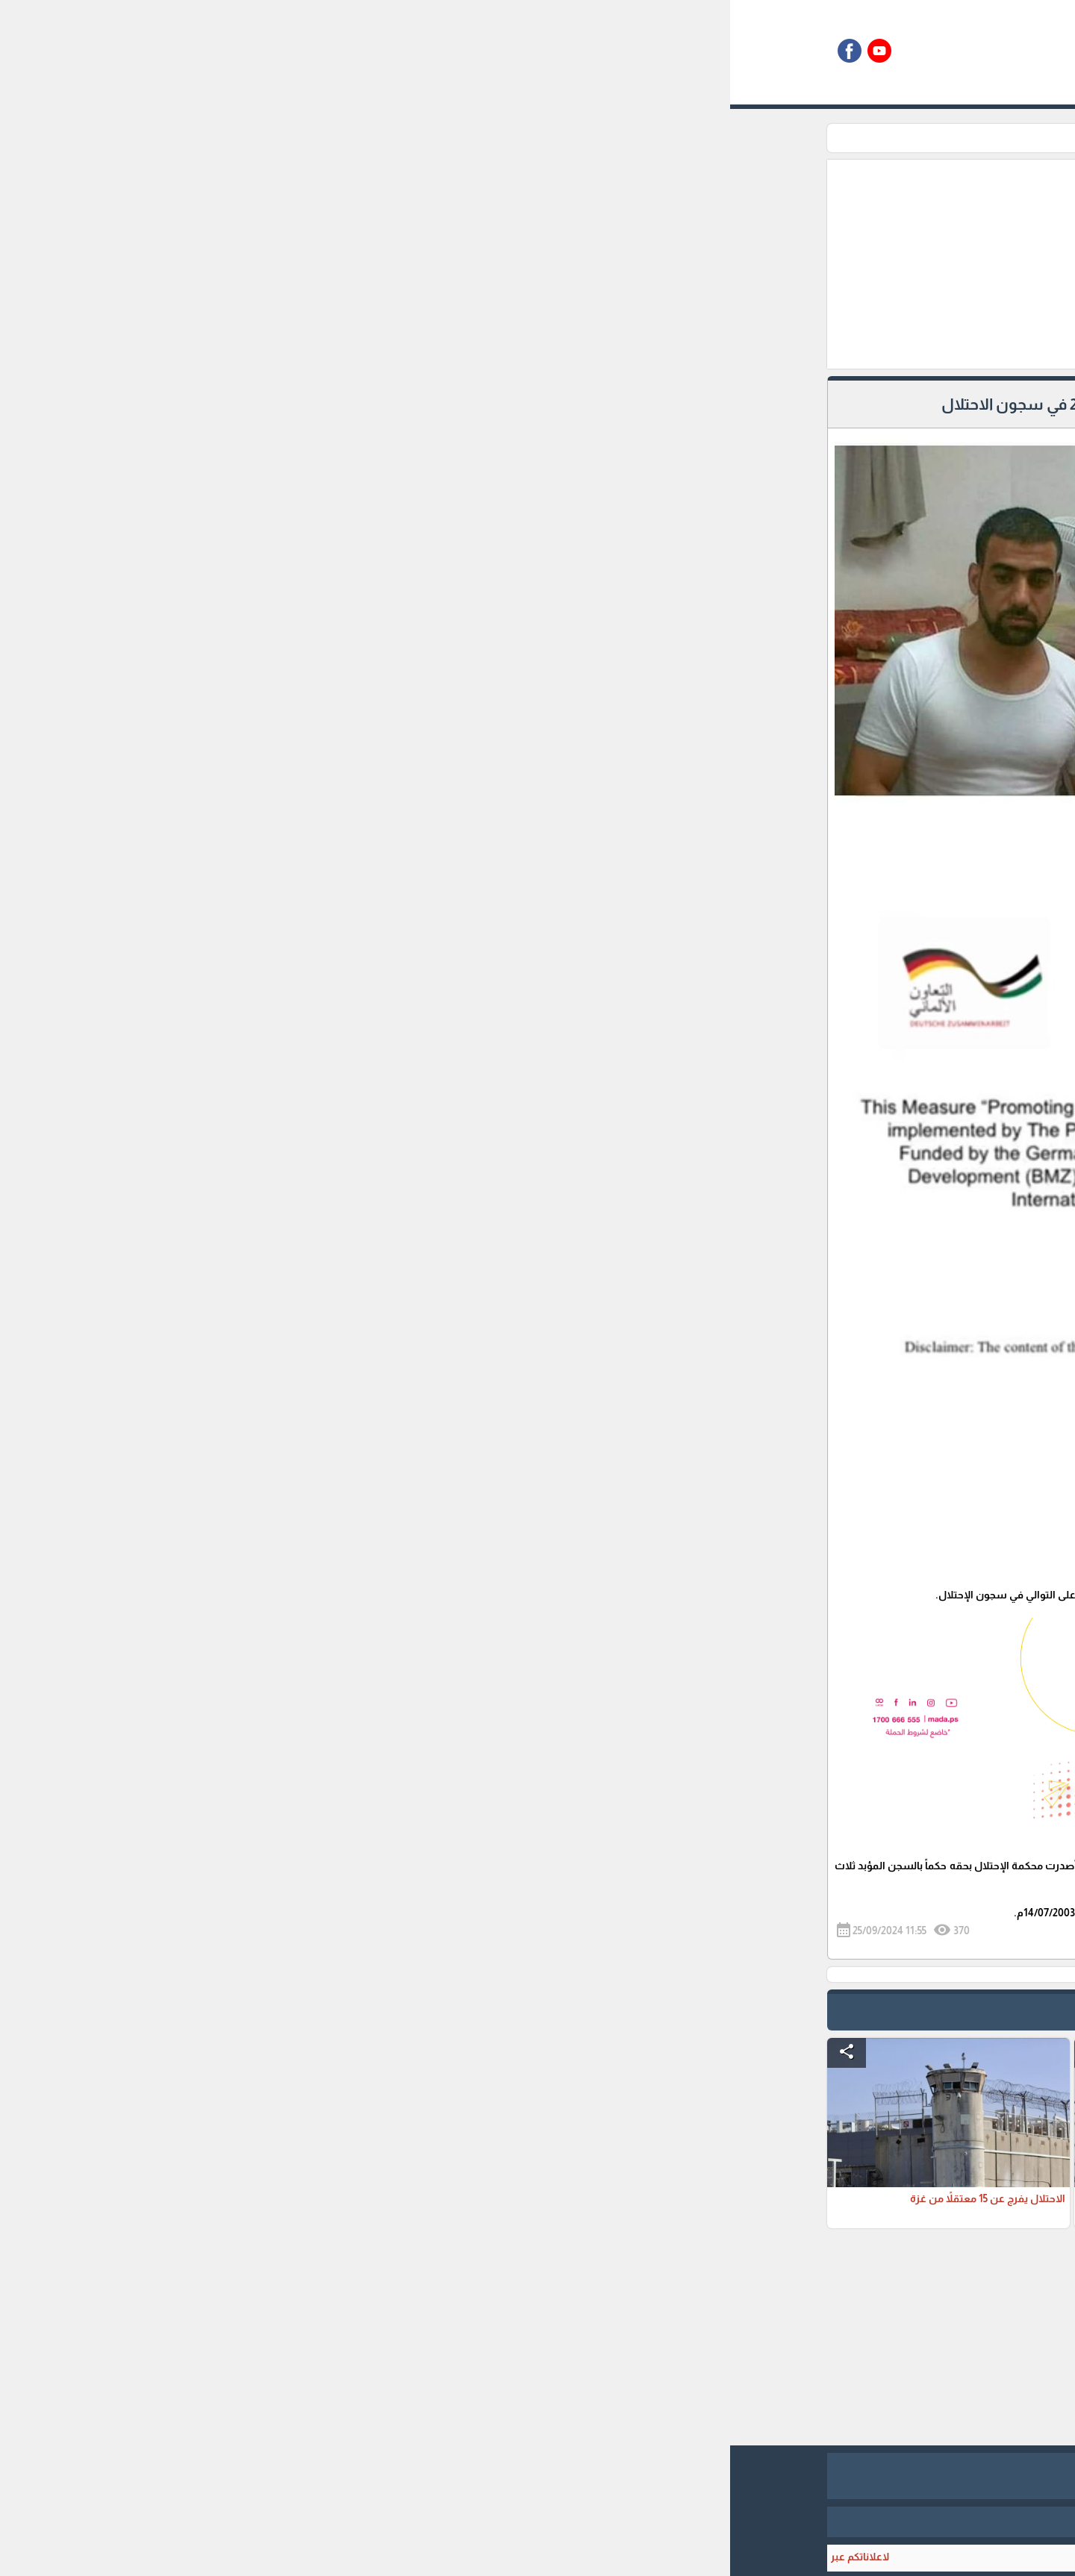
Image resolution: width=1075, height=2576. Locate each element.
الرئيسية (797, 138)
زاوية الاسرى (735, 138)
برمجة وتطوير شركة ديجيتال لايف (537, 2521)
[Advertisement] (460, 264)
